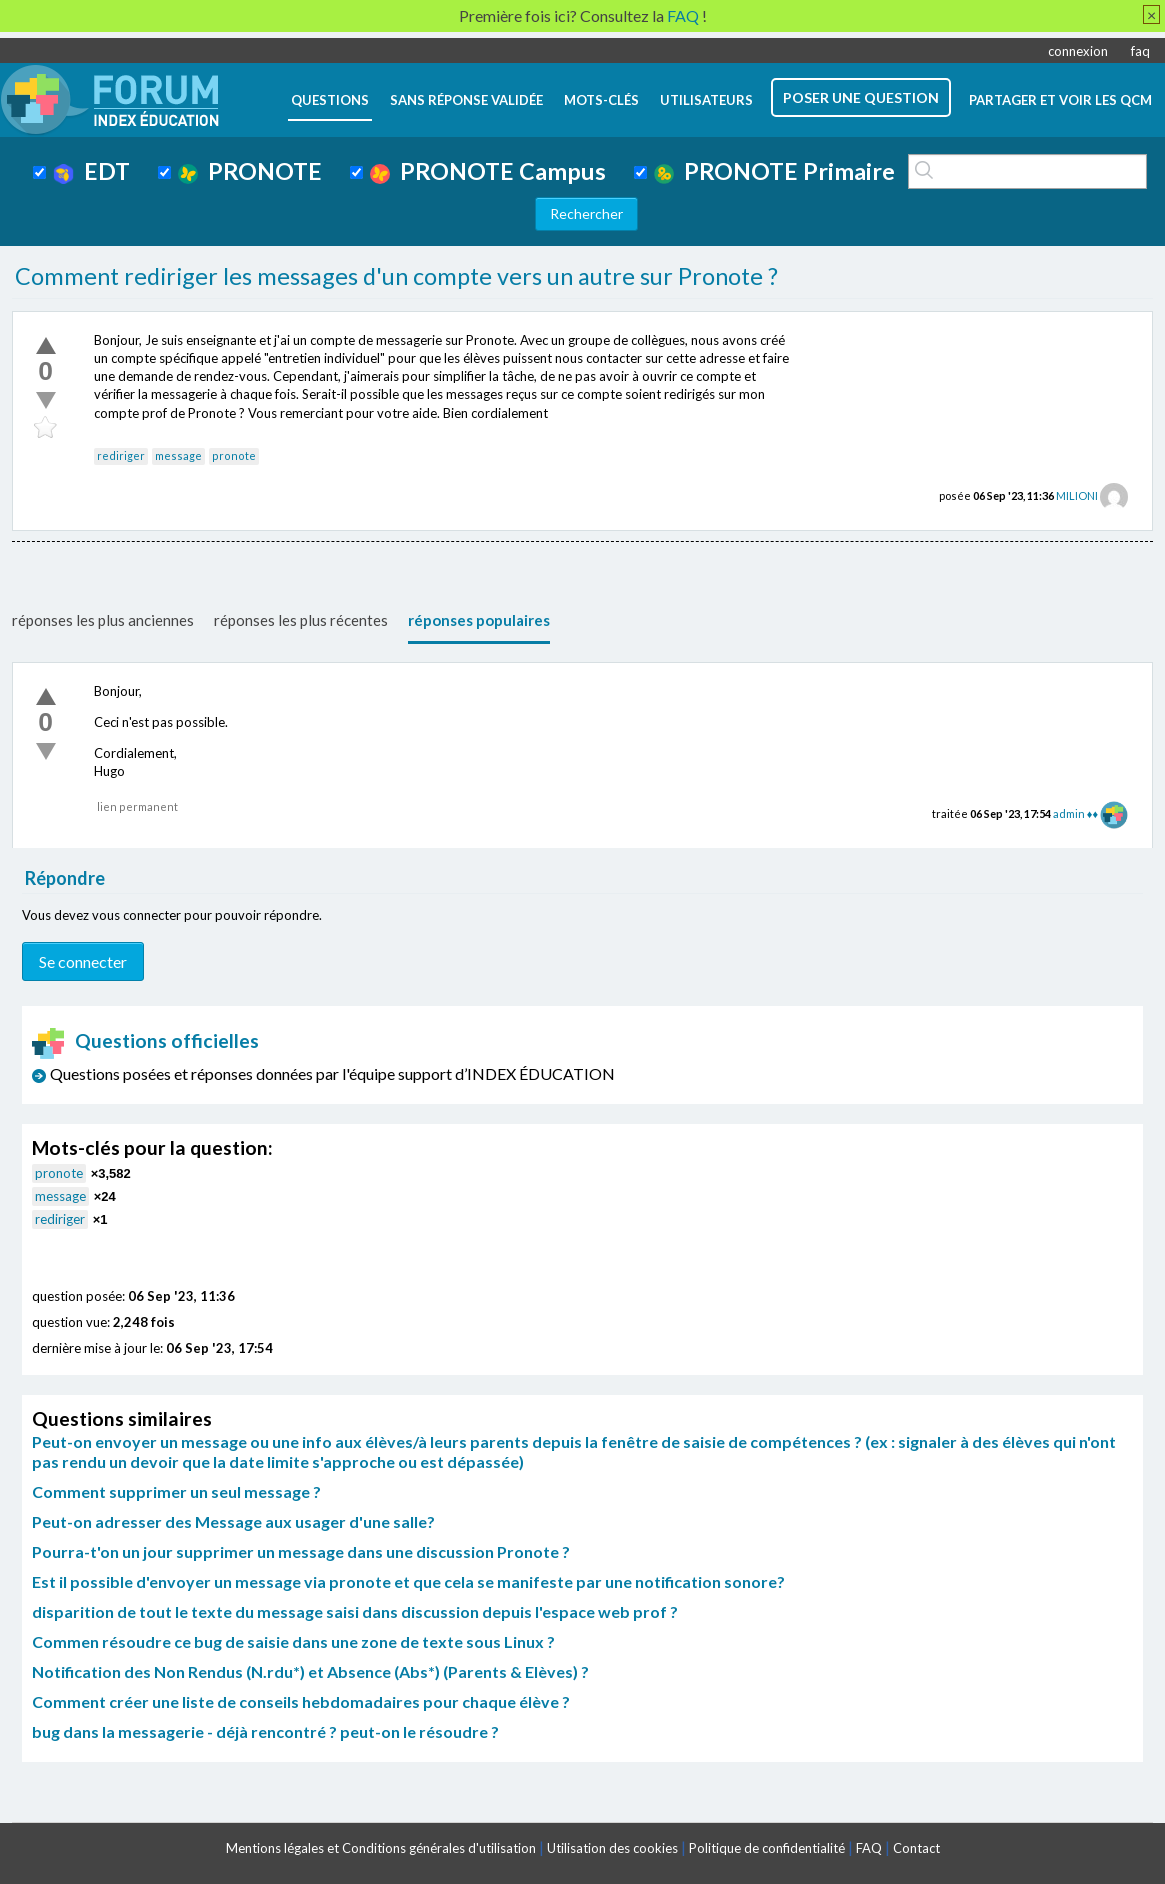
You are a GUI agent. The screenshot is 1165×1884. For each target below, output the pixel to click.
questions (330, 100)
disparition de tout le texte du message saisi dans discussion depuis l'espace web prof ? (355, 1611)
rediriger (121, 455)
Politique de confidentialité (767, 1848)
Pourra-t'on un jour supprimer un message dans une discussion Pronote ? (301, 1551)
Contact (916, 1848)
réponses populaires (479, 620)
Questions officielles (146, 1040)
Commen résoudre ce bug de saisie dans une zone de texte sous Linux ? (293, 1641)
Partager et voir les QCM (1060, 100)
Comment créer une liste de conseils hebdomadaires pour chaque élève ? (301, 1701)
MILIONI (1077, 495)
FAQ (869, 1848)
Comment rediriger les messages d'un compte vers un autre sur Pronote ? (396, 276)
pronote (234, 455)
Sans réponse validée (466, 100)
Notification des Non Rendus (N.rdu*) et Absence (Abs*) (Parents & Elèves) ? (310, 1671)
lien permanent (137, 806)
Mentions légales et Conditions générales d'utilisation (381, 1848)
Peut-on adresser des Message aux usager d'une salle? (233, 1521)
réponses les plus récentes (301, 620)
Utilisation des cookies (612, 1848)
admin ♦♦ (1075, 813)
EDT (91, 171)
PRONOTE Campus (488, 171)
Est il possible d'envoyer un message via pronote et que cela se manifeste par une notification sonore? (408, 1581)
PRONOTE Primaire (774, 171)
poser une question (861, 97)
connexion (1078, 51)
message (178, 455)
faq (1140, 51)
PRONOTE (250, 171)
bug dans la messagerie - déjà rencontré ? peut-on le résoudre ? (265, 1731)
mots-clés (601, 100)
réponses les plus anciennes (103, 620)
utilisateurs (706, 100)
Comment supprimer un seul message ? (176, 1491)
